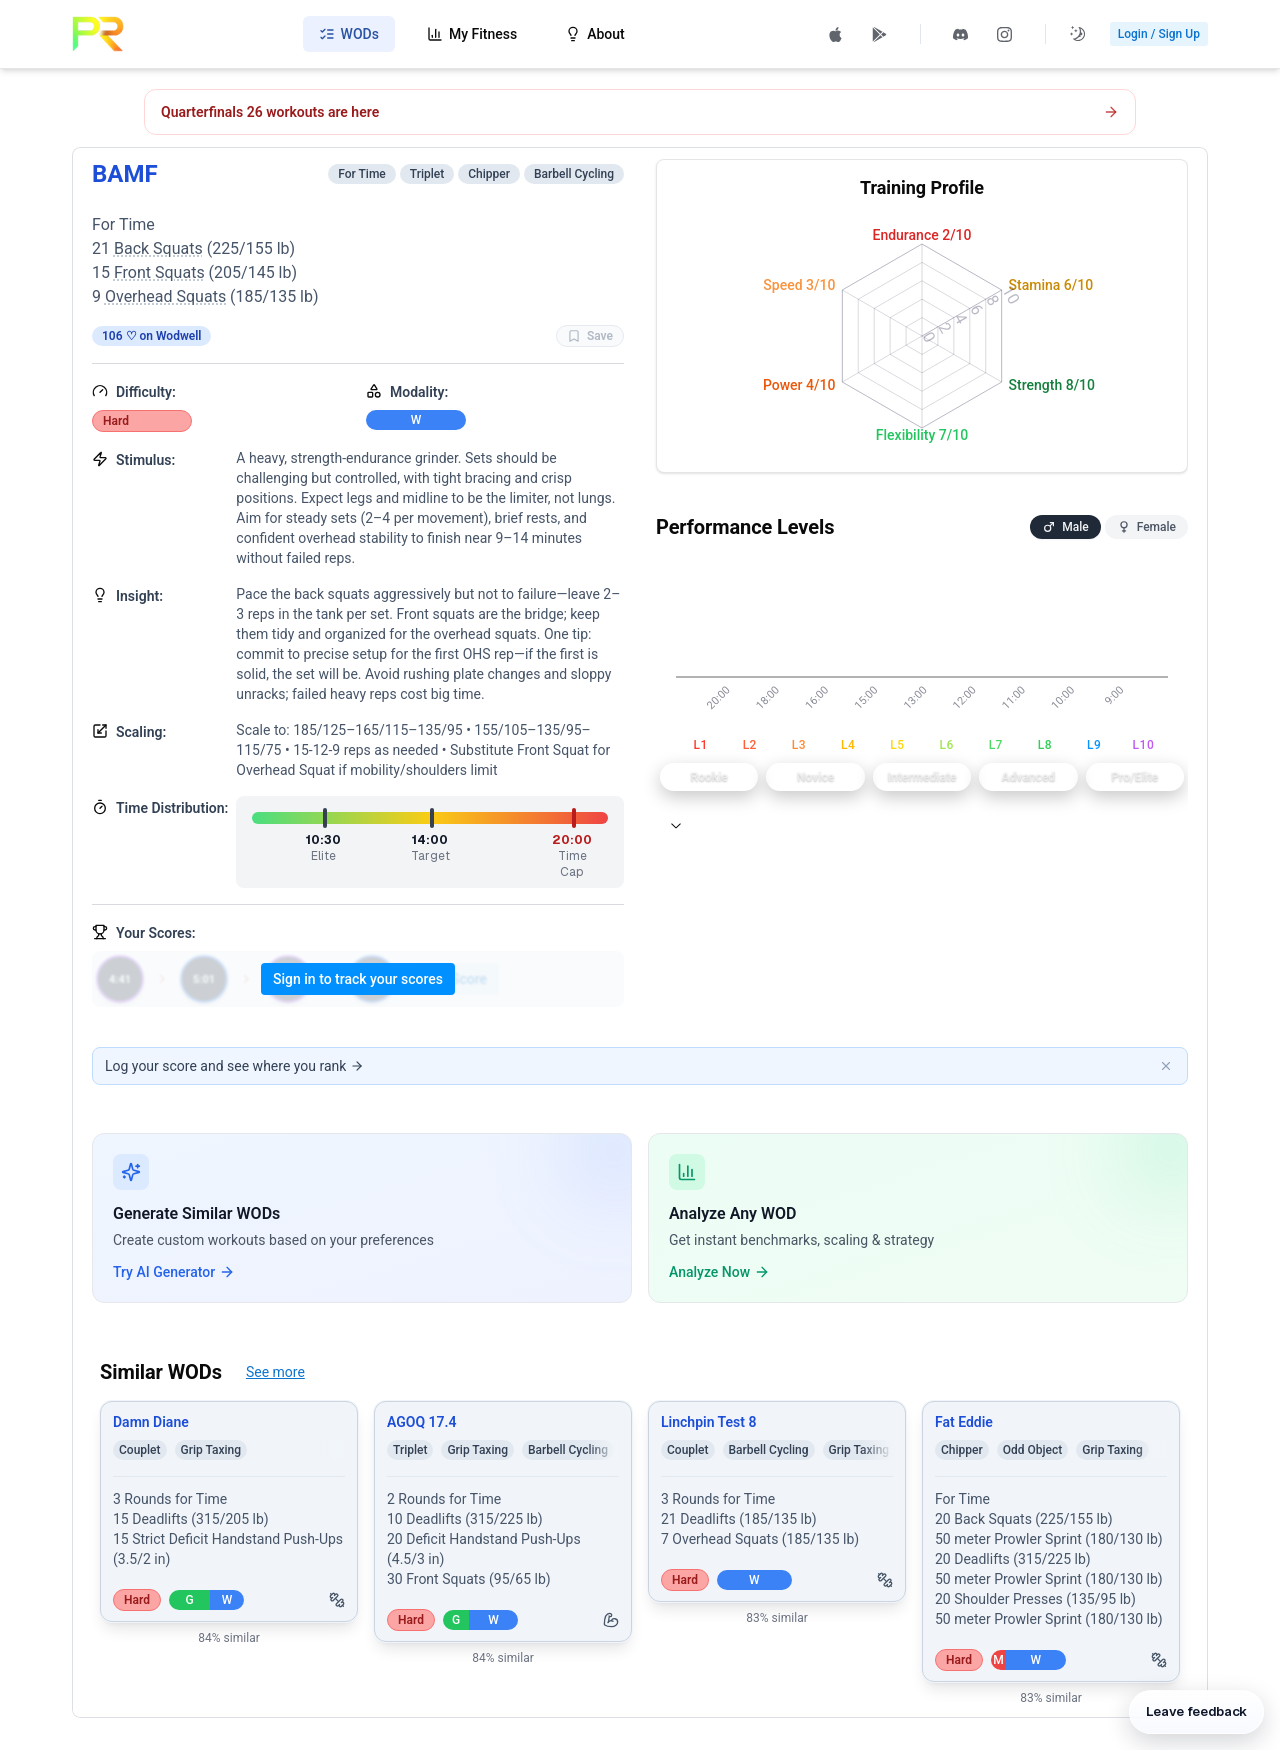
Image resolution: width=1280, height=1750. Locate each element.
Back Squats (158, 248)
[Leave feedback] (1196, 1706)
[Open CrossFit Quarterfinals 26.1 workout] (640, 112)
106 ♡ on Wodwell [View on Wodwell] (151, 336)
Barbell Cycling (574, 174)
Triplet (427, 174)
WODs (349, 34)
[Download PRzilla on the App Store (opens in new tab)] (836, 34)
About (595, 34)
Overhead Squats (165, 296)
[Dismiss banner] (1166, 1066)
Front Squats (159, 272)
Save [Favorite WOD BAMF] (590, 336)
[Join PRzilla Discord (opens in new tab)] (961, 34)
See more (275, 1372)
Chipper (489, 174)
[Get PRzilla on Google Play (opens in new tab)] (880, 34)
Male (1065, 527)
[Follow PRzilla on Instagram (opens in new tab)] (1005, 34)
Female (1146, 527)
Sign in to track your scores (358, 979)
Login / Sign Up (1159, 34)
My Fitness (472, 34)
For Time (362, 174)
